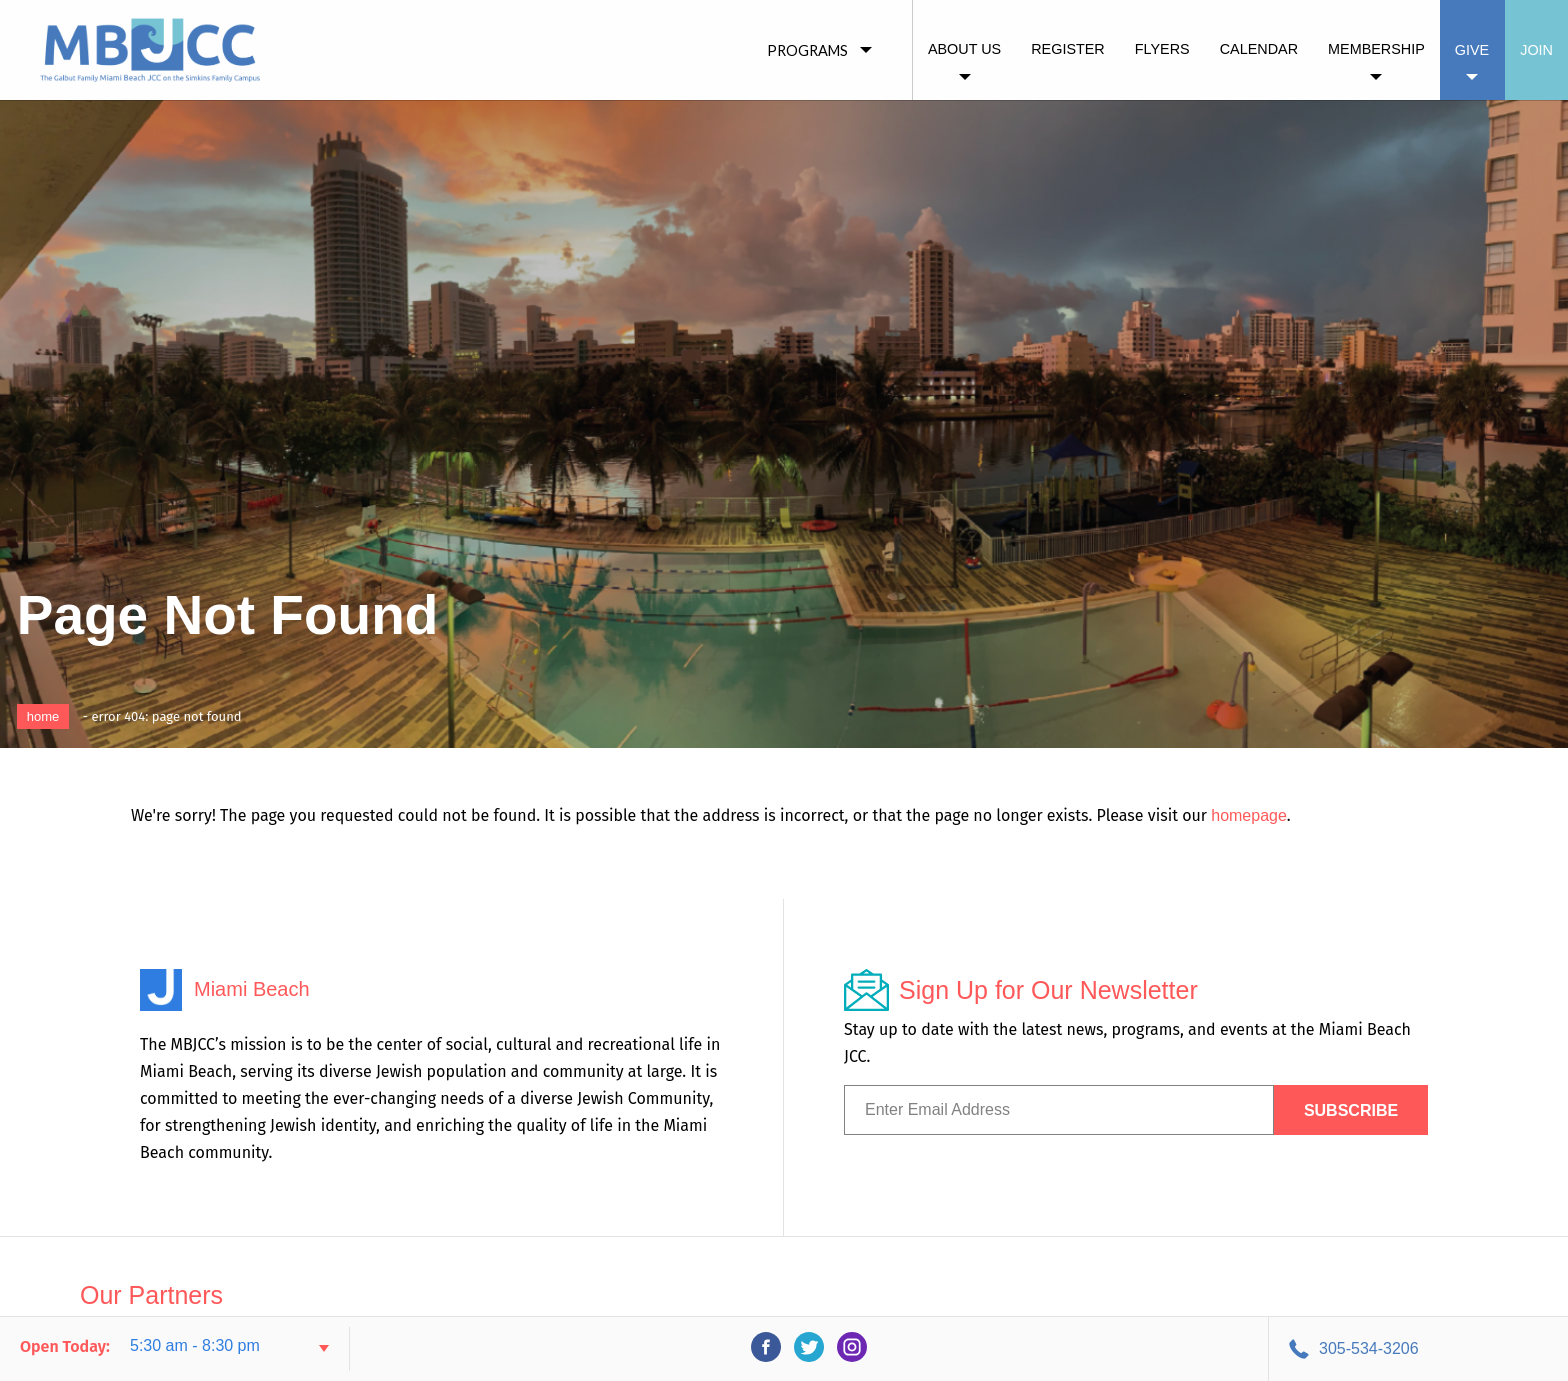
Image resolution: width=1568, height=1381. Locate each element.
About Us (964, 49)
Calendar (1259, 49)
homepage (1249, 815)
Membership (1376, 49)
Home (43, 716)
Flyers (1162, 49)
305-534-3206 (1369, 1348)
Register (1068, 49)
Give (1472, 50)
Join (1536, 50)
